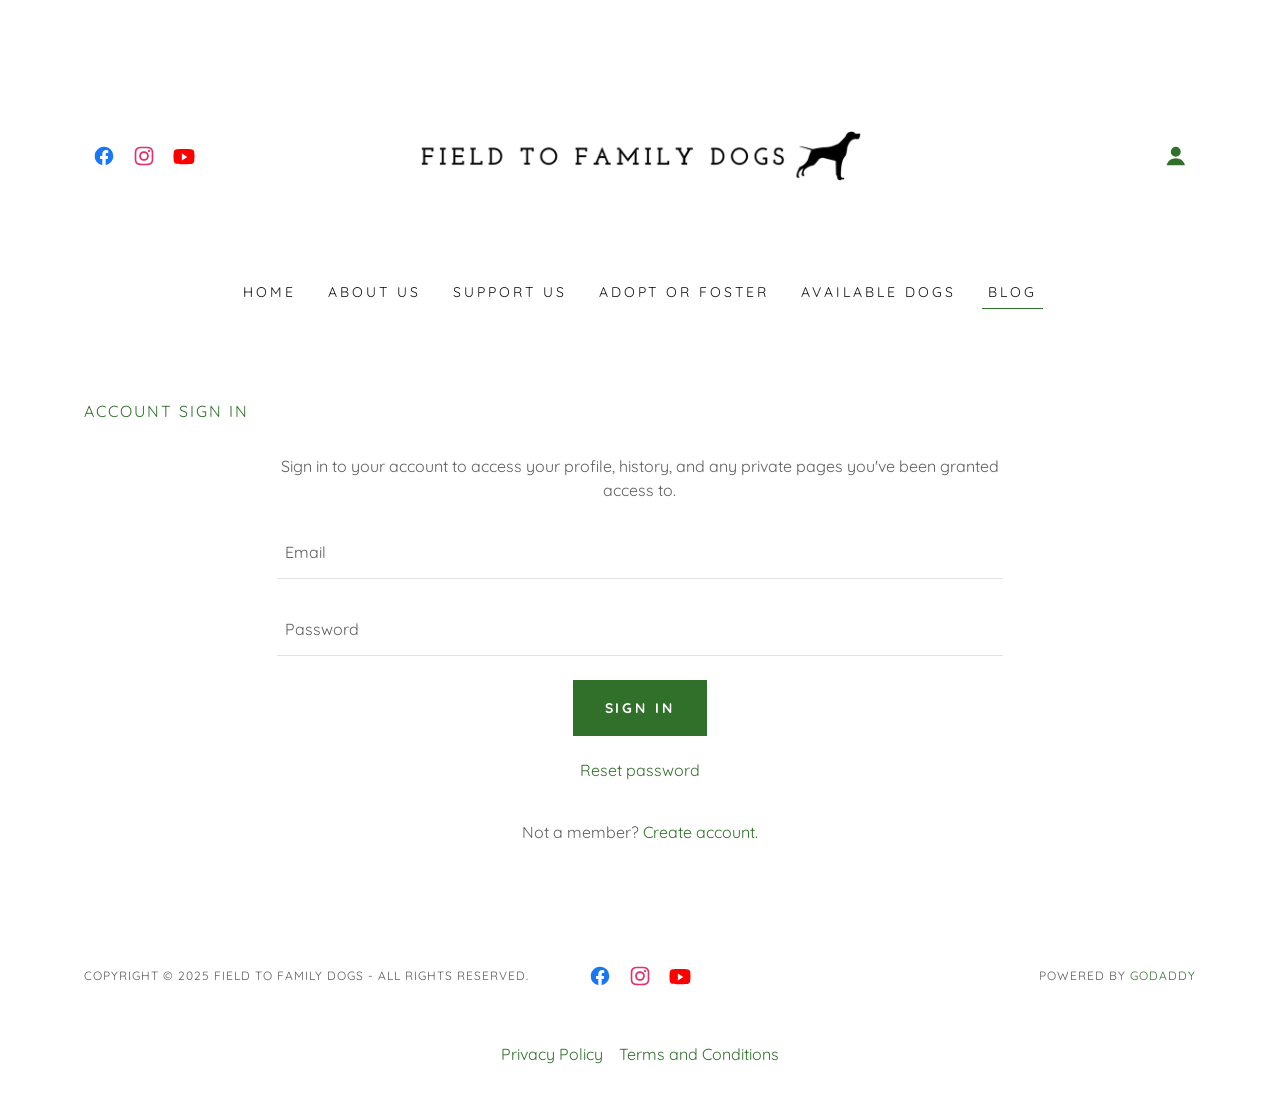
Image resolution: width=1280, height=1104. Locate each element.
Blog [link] (1012, 292)
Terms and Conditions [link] (699, 1054)
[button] (1176, 156)
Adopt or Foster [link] (684, 292)
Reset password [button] (640, 770)
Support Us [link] (510, 292)
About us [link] (374, 292)
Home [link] (269, 292)
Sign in (640, 708)
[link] (104, 156)
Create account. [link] (700, 832)
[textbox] (639, 552)
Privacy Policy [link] (552, 1054)
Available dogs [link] (878, 292)
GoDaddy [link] (1163, 975)
